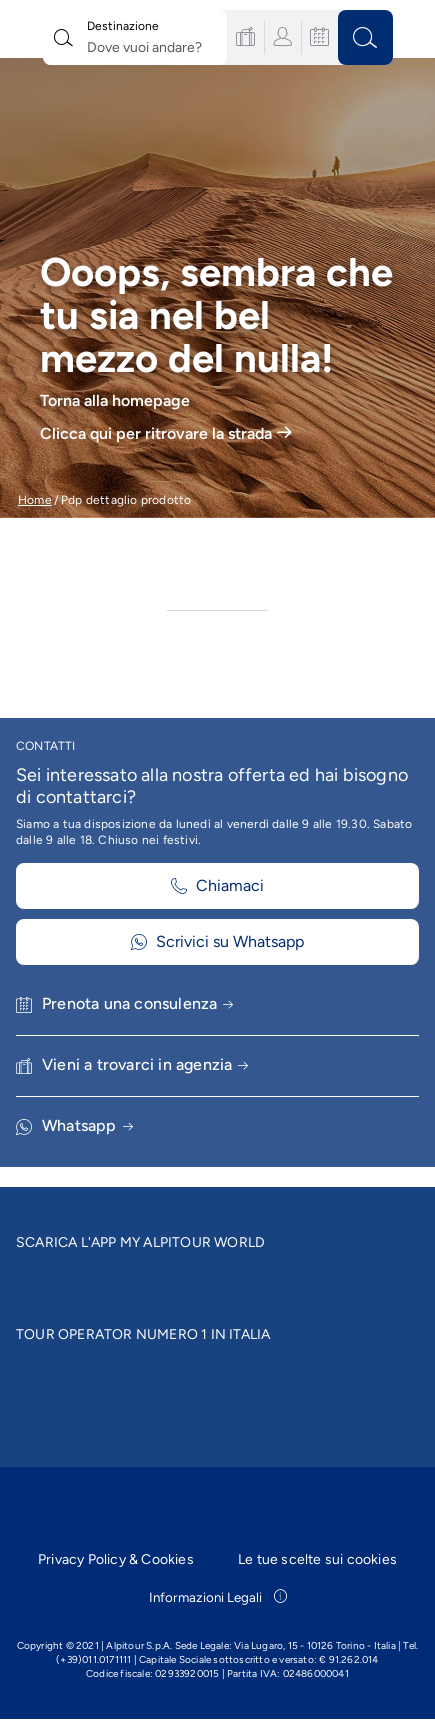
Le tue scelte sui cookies (317, 1559)
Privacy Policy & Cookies (116, 1559)
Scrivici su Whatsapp (217, 941)
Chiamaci (217, 885)
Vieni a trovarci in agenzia (145, 1064)
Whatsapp (87, 1125)
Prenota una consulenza (138, 1003)
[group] (217, 288)
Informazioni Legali (218, 1597)
